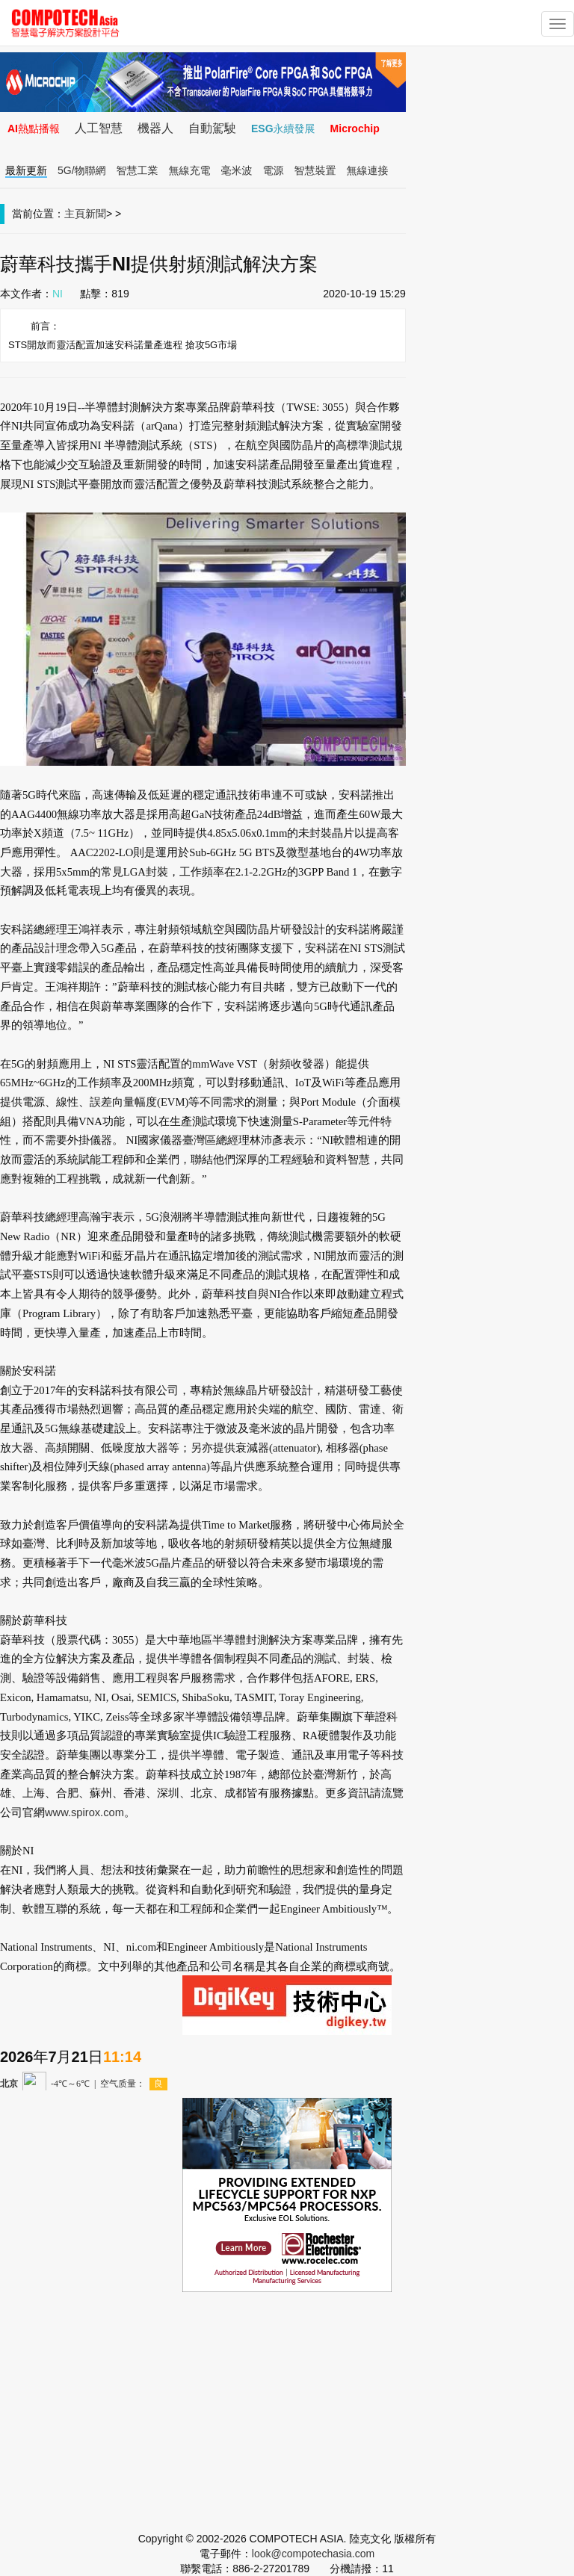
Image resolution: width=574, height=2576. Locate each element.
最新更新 (26, 170)
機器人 (155, 128)
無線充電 (190, 170)
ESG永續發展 (283, 128)
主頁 (74, 214)
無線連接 (368, 170)
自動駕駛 (212, 128)
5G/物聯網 (82, 170)
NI (57, 294)
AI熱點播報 (33, 128)
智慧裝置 (315, 170)
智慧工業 (137, 170)
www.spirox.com (84, 1812)
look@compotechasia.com (313, 2554)
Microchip (355, 128)
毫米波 (237, 170)
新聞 (95, 214)
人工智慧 (99, 128)
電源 (273, 170)
